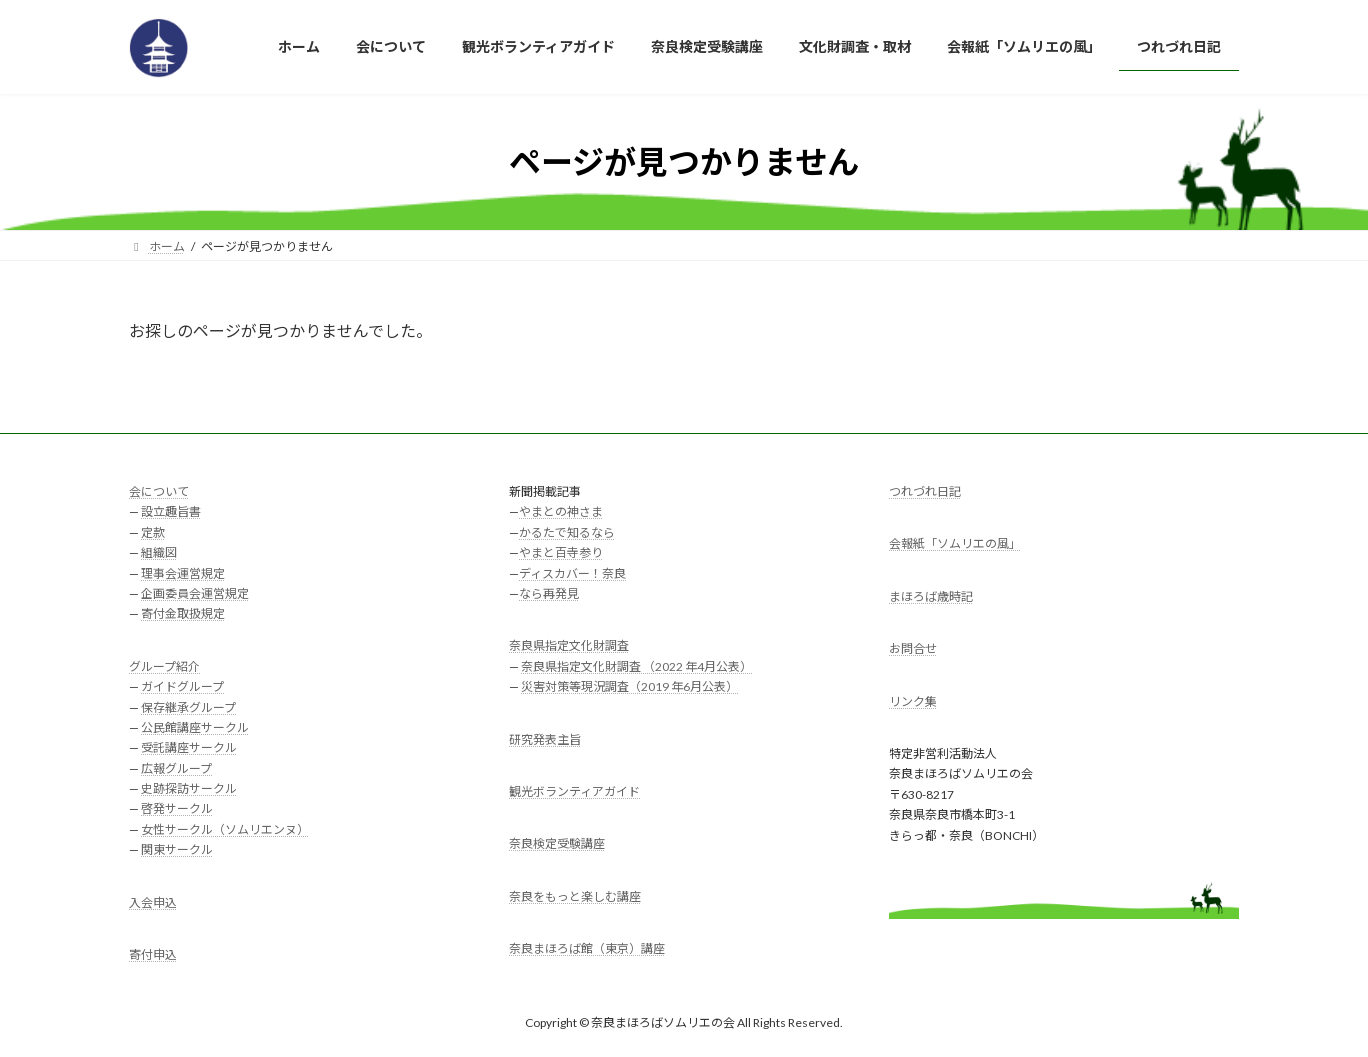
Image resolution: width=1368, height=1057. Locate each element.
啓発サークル (177, 808)
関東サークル (177, 849)
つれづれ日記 (925, 491)
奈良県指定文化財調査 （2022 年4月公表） (636, 665)
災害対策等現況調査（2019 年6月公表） (629, 686)
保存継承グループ (188, 706)
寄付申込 (153, 954)
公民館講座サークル (195, 726)
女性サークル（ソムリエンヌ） (225, 828)
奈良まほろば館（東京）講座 (587, 948)
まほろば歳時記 (931, 595)
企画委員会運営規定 (195, 593)
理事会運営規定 (183, 572)
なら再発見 (549, 593)
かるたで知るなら (567, 531)
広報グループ (176, 767)
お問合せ (913, 648)
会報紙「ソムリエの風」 (955, 543)
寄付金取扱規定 (183, 613)
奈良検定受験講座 (557, 843)
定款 (153, 531)
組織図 (159, 552)
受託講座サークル (189, 747)
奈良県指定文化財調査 (569, 645)
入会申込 (153, 901)
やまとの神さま (561, 511)
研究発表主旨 (545, 738)
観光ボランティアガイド (574, 790)
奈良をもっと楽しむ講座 (575, 895)
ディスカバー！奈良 (572, 572)
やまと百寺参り (561, 552)
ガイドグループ (182, 686)
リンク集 (913, 700)
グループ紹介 (164, 665)
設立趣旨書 (171, 511)
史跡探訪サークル (189, 788)
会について (159, 491)
